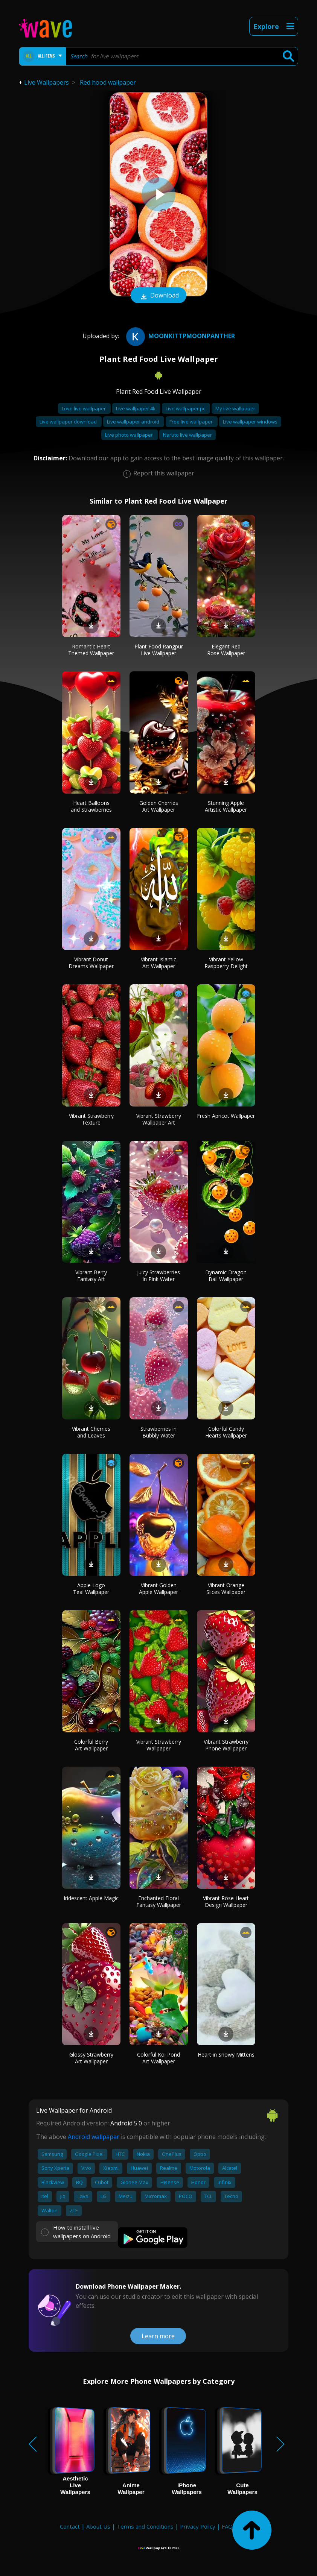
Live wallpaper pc (186, 408)
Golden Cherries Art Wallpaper (158, 806)
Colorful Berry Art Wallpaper (91, 1745)
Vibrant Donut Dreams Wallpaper (91, 963)
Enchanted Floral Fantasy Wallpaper (158, 1901)
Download (158, 296)
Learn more (158, 2336)
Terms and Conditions (145, 2526)
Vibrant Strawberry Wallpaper (158, 1745)
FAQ (227, 2526)
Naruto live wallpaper (187, 434)
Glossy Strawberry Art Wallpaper (91, 2058)
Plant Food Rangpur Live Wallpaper (158, 650)
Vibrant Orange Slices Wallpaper (225, 1588)
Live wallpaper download (69, 421)
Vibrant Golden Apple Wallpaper (158, 1588)
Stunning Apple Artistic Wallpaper (226, 806)
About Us (98, 2526)
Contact (70, 2526)
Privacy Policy (197, 2526)
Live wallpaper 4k (136, 408)
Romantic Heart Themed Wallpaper (91, 650)
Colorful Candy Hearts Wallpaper (226, 1432)
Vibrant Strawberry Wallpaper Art (158, 1119)
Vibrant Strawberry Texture (91, 1119)
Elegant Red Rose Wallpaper (226, 650)
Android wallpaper (93, 2137)
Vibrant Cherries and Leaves (91, 1432)
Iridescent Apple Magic (91, 1898)
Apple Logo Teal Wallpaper (91, 1588)
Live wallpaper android (133, 421)
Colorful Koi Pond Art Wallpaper (158, 2058)
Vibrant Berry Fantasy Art (91, 1276)
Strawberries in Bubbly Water (158, 1432)
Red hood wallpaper (108, 82)
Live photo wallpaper (129, 434)
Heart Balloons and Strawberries (91, 806)
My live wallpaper (235, 408)
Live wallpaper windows (250, 421)
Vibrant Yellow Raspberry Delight (226, 963)
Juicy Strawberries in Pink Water (158, 1276)
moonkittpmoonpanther (179, 336)
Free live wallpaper (191, 421)
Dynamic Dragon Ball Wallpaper (226, 1276)
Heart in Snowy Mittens (226, 2054)
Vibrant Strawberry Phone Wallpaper (226, 1745)
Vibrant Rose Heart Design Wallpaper (226, 1901)
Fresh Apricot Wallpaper (226, 1115)
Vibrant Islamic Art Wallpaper (158, 963)
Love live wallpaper (84, 408)
